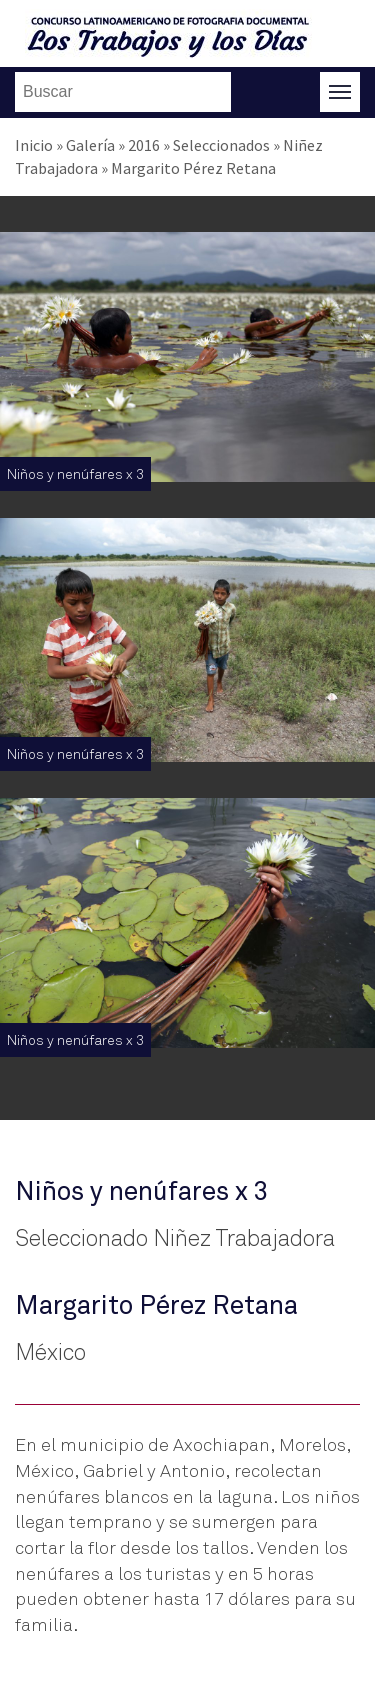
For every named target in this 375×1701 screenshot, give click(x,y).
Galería (90, 145)
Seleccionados (221, 145)
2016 (144, 145)
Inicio (34, 145)
